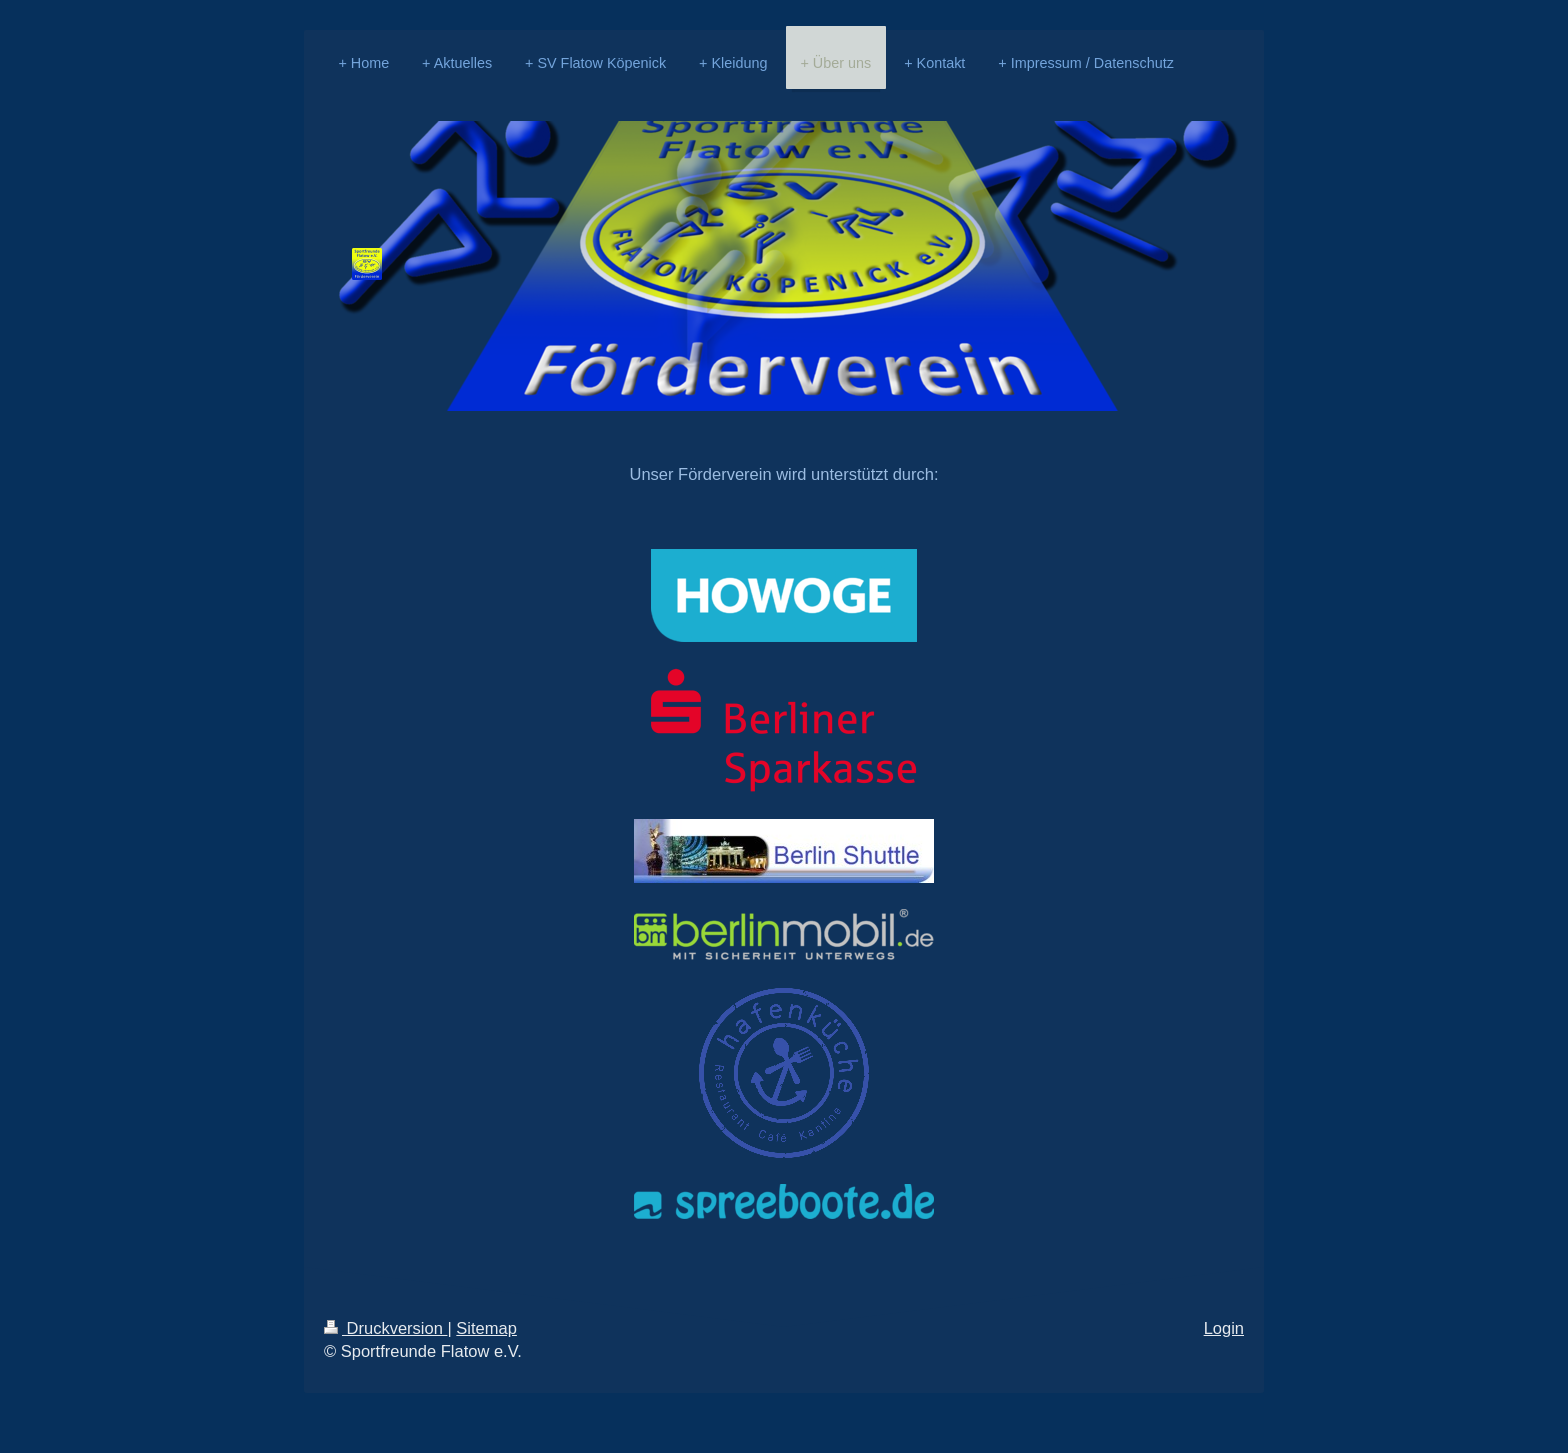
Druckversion (385, 1328)
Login (1224, 1328)
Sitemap (486, 1328)
